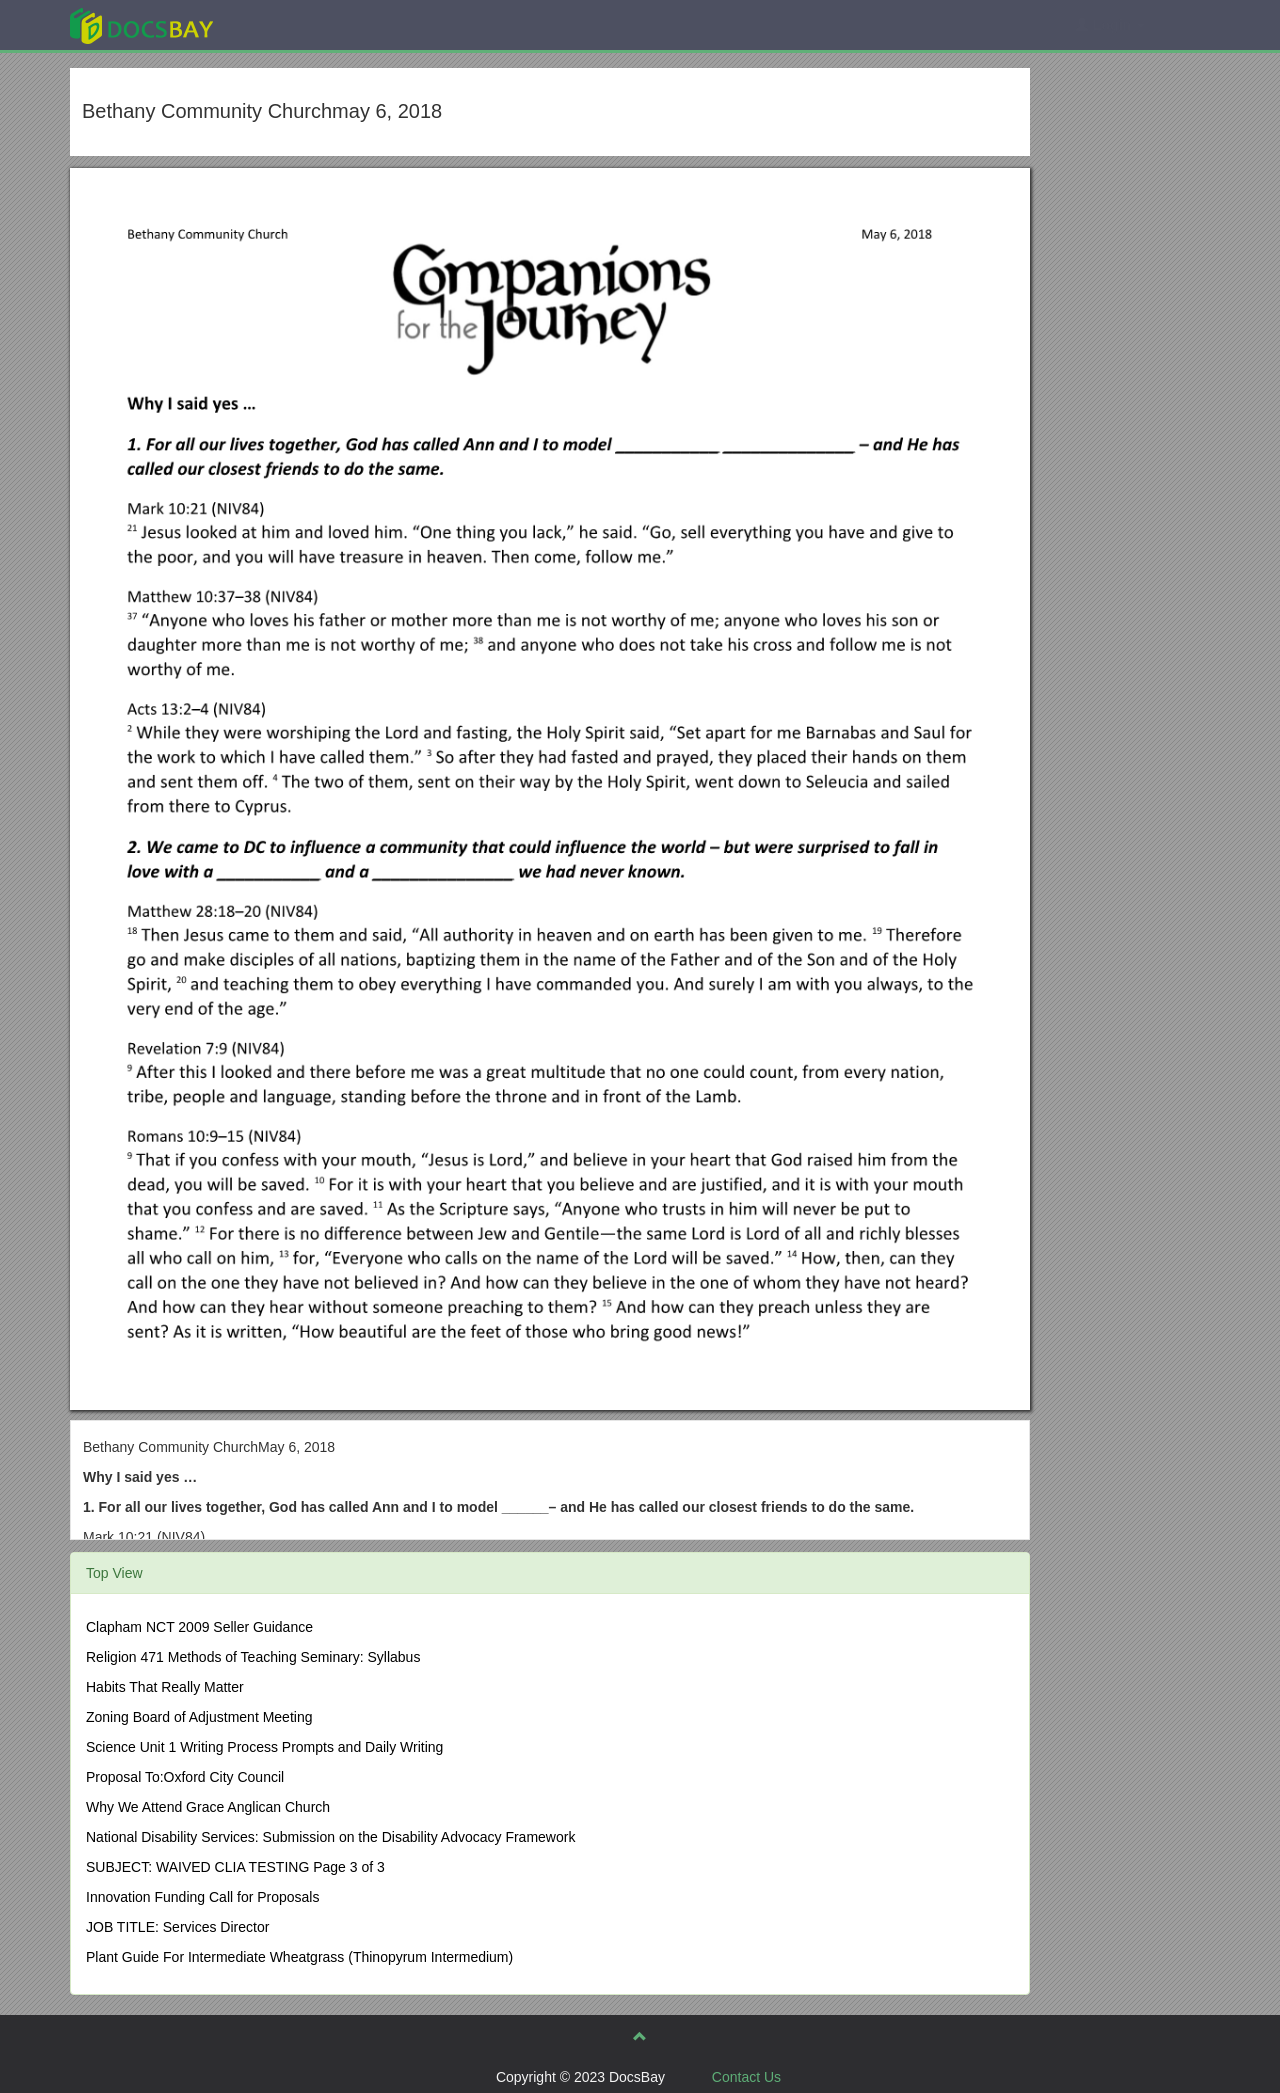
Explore (291, 24)
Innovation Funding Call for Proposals (202, 1897)
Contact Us (746, 2077)
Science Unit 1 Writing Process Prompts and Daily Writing (264, 1747)
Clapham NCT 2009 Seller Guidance (199, 1627)
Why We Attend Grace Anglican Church (208, 1807)
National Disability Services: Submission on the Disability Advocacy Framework (330, 1837)
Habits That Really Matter (165, 1687)
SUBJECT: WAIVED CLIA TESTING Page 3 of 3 (235, 1867)
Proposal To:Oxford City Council (185, 1777)
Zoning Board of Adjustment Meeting (199, 1717)
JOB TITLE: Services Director (177, 1927)
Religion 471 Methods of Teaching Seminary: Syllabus (253, 1657)
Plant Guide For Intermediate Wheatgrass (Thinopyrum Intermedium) (299, 1957)
